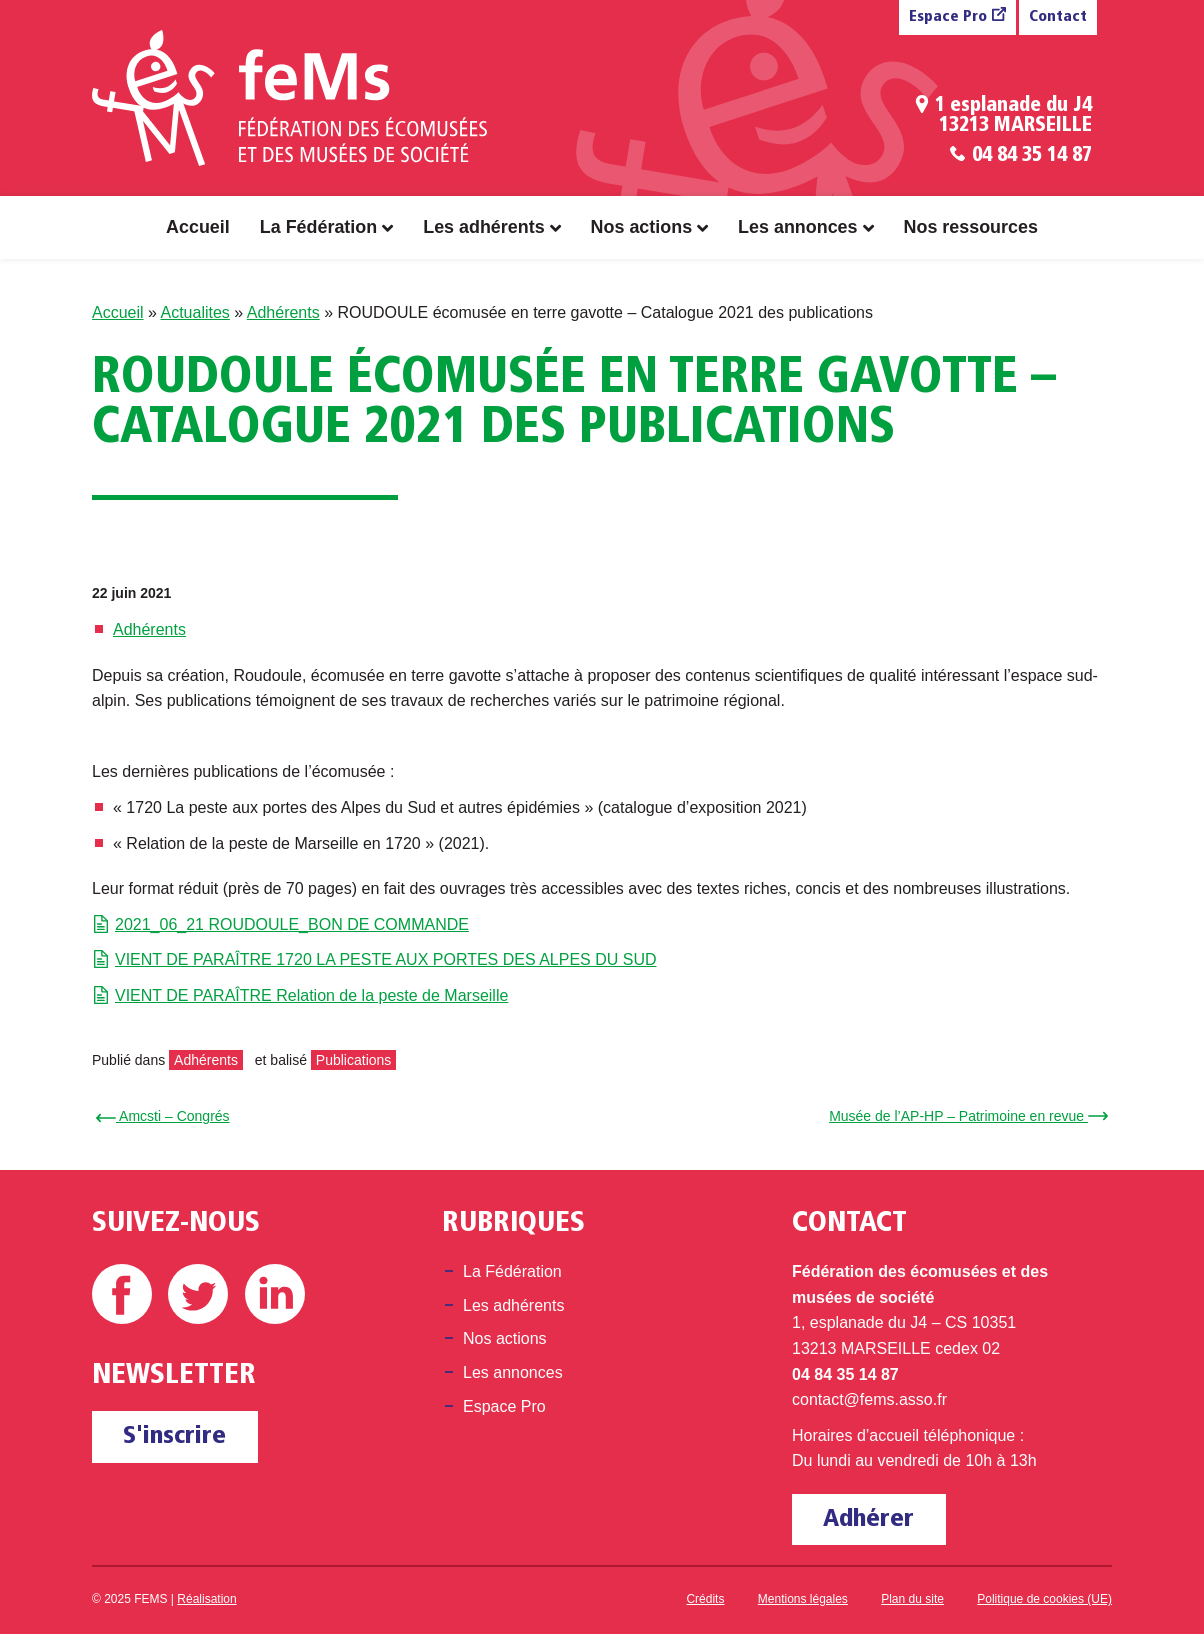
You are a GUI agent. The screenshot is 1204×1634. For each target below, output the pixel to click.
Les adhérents (483, 227)
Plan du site (912, 1599)
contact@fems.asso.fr (869, 1399)
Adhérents (283, 312)
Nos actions (642, 227)
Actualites (194, 312)
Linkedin (275, 1294)
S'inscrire (174, 1436)
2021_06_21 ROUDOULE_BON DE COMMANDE (292, 924)
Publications (354, 1060)
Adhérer (868, 1519)
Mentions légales (803, 1599)
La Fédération (318, 227)
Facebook (122, 1294)
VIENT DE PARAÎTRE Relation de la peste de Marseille (311, 995)
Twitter (198, 1294)
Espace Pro (948, 17)
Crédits (705, 1599)
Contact (1058, 17)
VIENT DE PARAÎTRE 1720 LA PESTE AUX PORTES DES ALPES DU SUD (386, 959)
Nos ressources (971, 227)
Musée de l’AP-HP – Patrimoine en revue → (965, 1116)
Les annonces (797, 227)
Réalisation (206, 1599)
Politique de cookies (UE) (1044, 1599)
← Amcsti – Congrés (166, 1116)
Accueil (198, 227)
